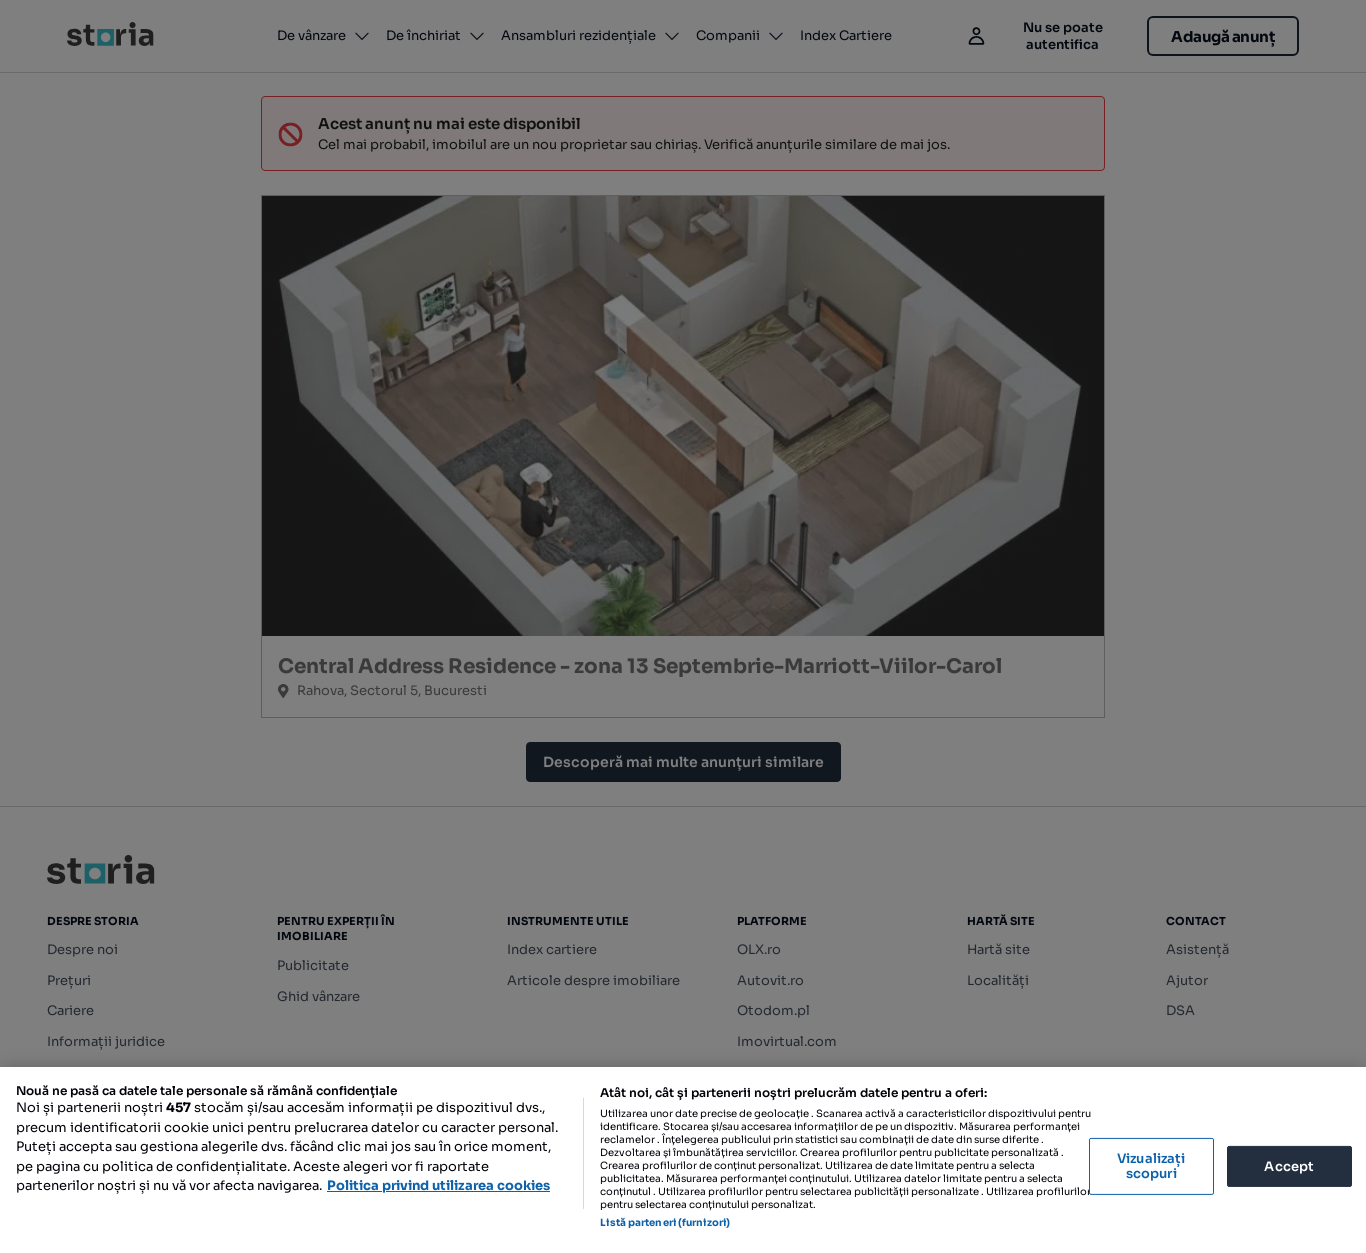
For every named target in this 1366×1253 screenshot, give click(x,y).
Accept (1289, 1165)
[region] (683, 1160)
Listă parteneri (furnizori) (665, 1222)
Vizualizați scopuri (1151, 1166)
